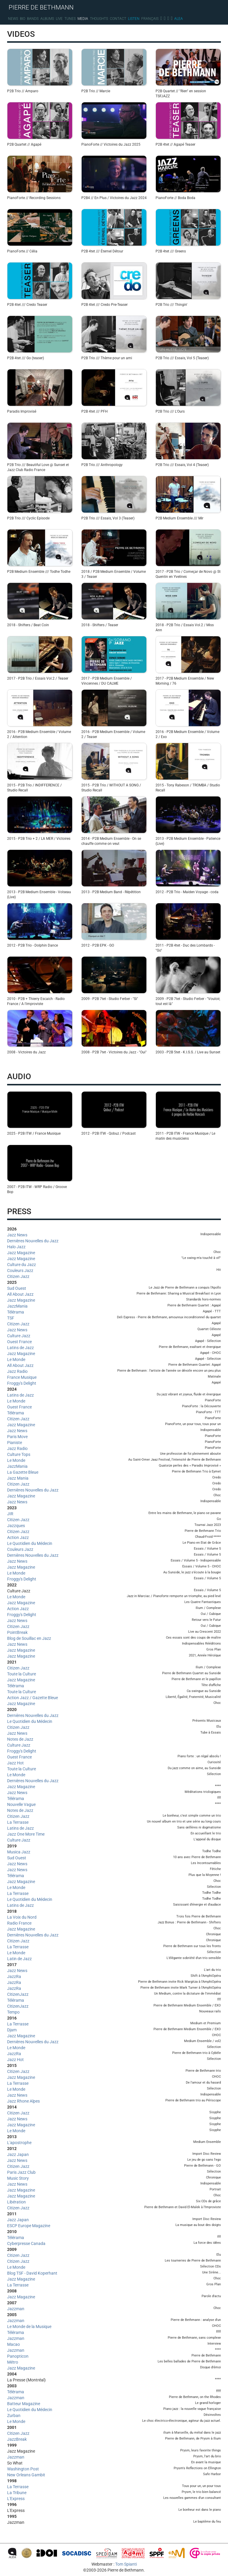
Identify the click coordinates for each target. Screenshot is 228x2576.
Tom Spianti (126, 2564)
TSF (10, 1318)
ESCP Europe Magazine (28, 2225)
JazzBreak (17, 2439)
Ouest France (19, 1341)
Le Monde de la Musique (29, 2326)
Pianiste (14, 1442)
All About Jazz (20, 1294)
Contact (118, 19)
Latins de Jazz (20, 1347)
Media (82, 19)
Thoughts (99, 19)
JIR (10, 1513)
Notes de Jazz (20, 1739)
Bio (22, 19)
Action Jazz (18, 1537)
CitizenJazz (17, 1994)
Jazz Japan (18, 2154)
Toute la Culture (21, 1674)
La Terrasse (17, 1822)
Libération (16, 2202)
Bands (33, 19)
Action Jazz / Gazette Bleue (32, 1697)
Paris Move (17, 1436)
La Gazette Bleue (22, 1472)
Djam (12, 2030)
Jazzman (15, 2308)
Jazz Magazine (21, 1252)
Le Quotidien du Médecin (29, 1543)
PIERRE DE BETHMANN (41, 7)
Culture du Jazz (21, 1264)
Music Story (18, 2178)
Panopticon (17, 2356)
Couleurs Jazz (20, 1270)
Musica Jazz (18, 1852)
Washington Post (23, 2469)
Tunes (70, 19)
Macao (13, 2344)
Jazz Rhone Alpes (23, 2101)
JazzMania (17, 1306)
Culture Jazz (18, 1335)
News (13, 19)
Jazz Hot (15, 1763)
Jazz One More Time (26, 1834)
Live (59, 19)
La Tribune (16, 2492)
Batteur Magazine (23, 2403)
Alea (178, 19)
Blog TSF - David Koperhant (32, 2273)
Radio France (19, 1923)
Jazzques (16, 1525)
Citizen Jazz (18, 1276)
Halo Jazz (16, 1246)
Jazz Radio (17, 1371)
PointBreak (17, 1632)
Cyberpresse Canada (26, 2243)
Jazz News (17, 1235)
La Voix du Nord (22, 1917)
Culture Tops (18, 1454)
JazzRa (14, 1976)
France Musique (22, 1377)
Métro (12, 2362)
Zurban (13, 2415)
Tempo (13, 2012)
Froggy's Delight (21, 1383)
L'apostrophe (19, 2142)
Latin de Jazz (19, 1958)
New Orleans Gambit (26, 2474)
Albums (47, 19)
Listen (134, 19)
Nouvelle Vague (21, 1804)
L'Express (16, 2498)
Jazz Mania (17, 1478)
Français (150, 19)
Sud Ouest (16, 1288)
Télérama (15, 1312)
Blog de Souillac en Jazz (29, 1638)
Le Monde (16, 1359)
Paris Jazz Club (21, 2172)
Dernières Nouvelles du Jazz (32, 1240)
